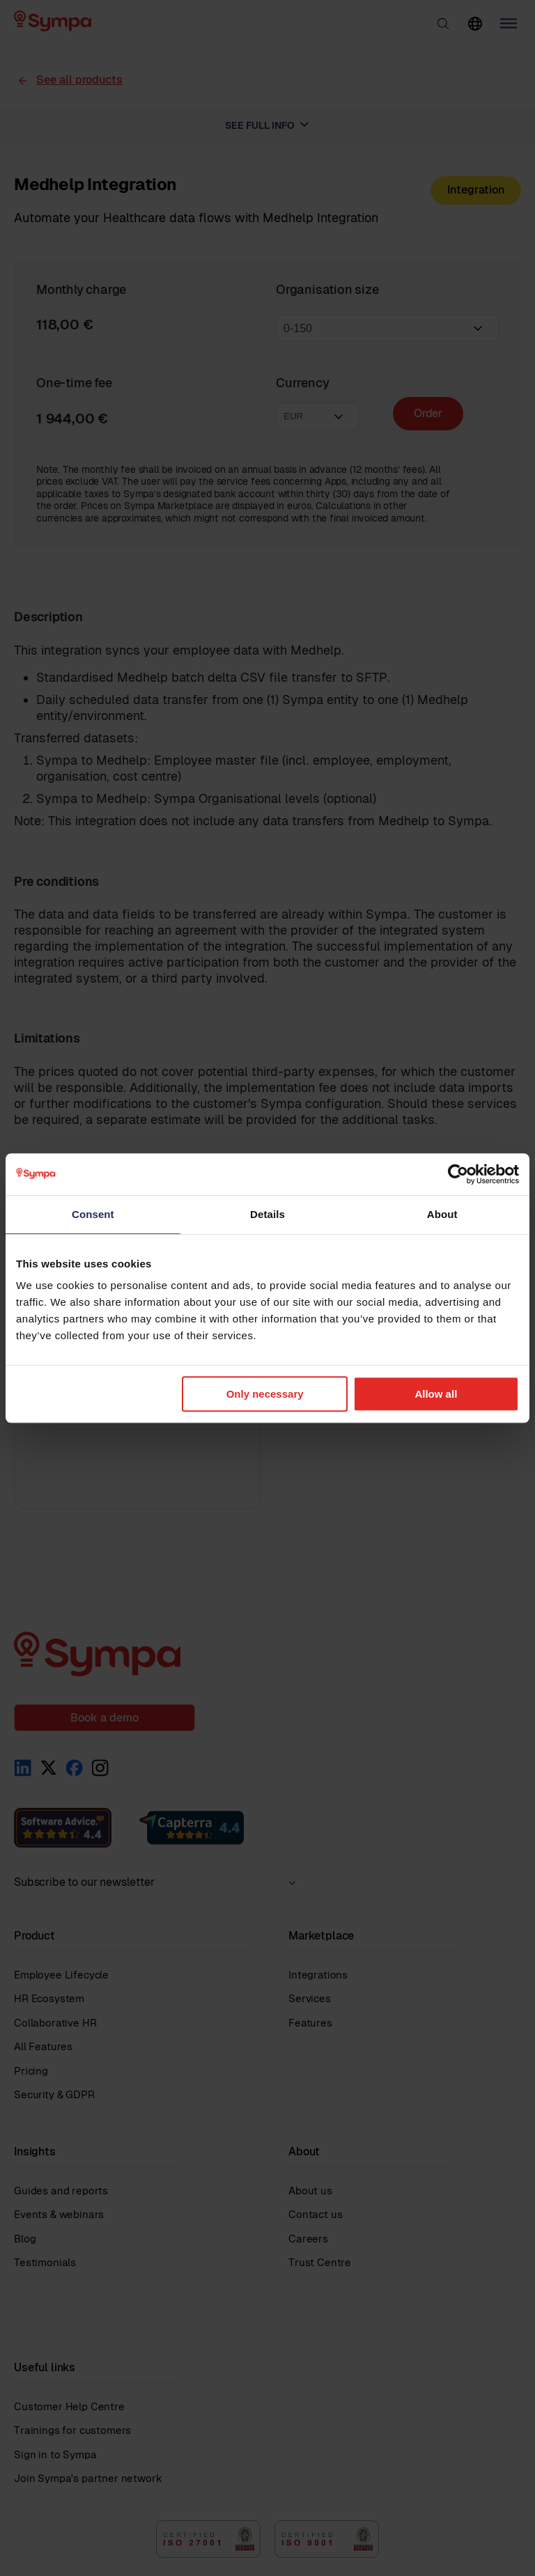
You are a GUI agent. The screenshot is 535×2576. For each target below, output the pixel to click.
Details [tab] (267, 1214)
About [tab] (442, 1214)
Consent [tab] (93, 1214)
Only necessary (265, 1394)
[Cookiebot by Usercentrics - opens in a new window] (458, 1174)
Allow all (435, 1394)
